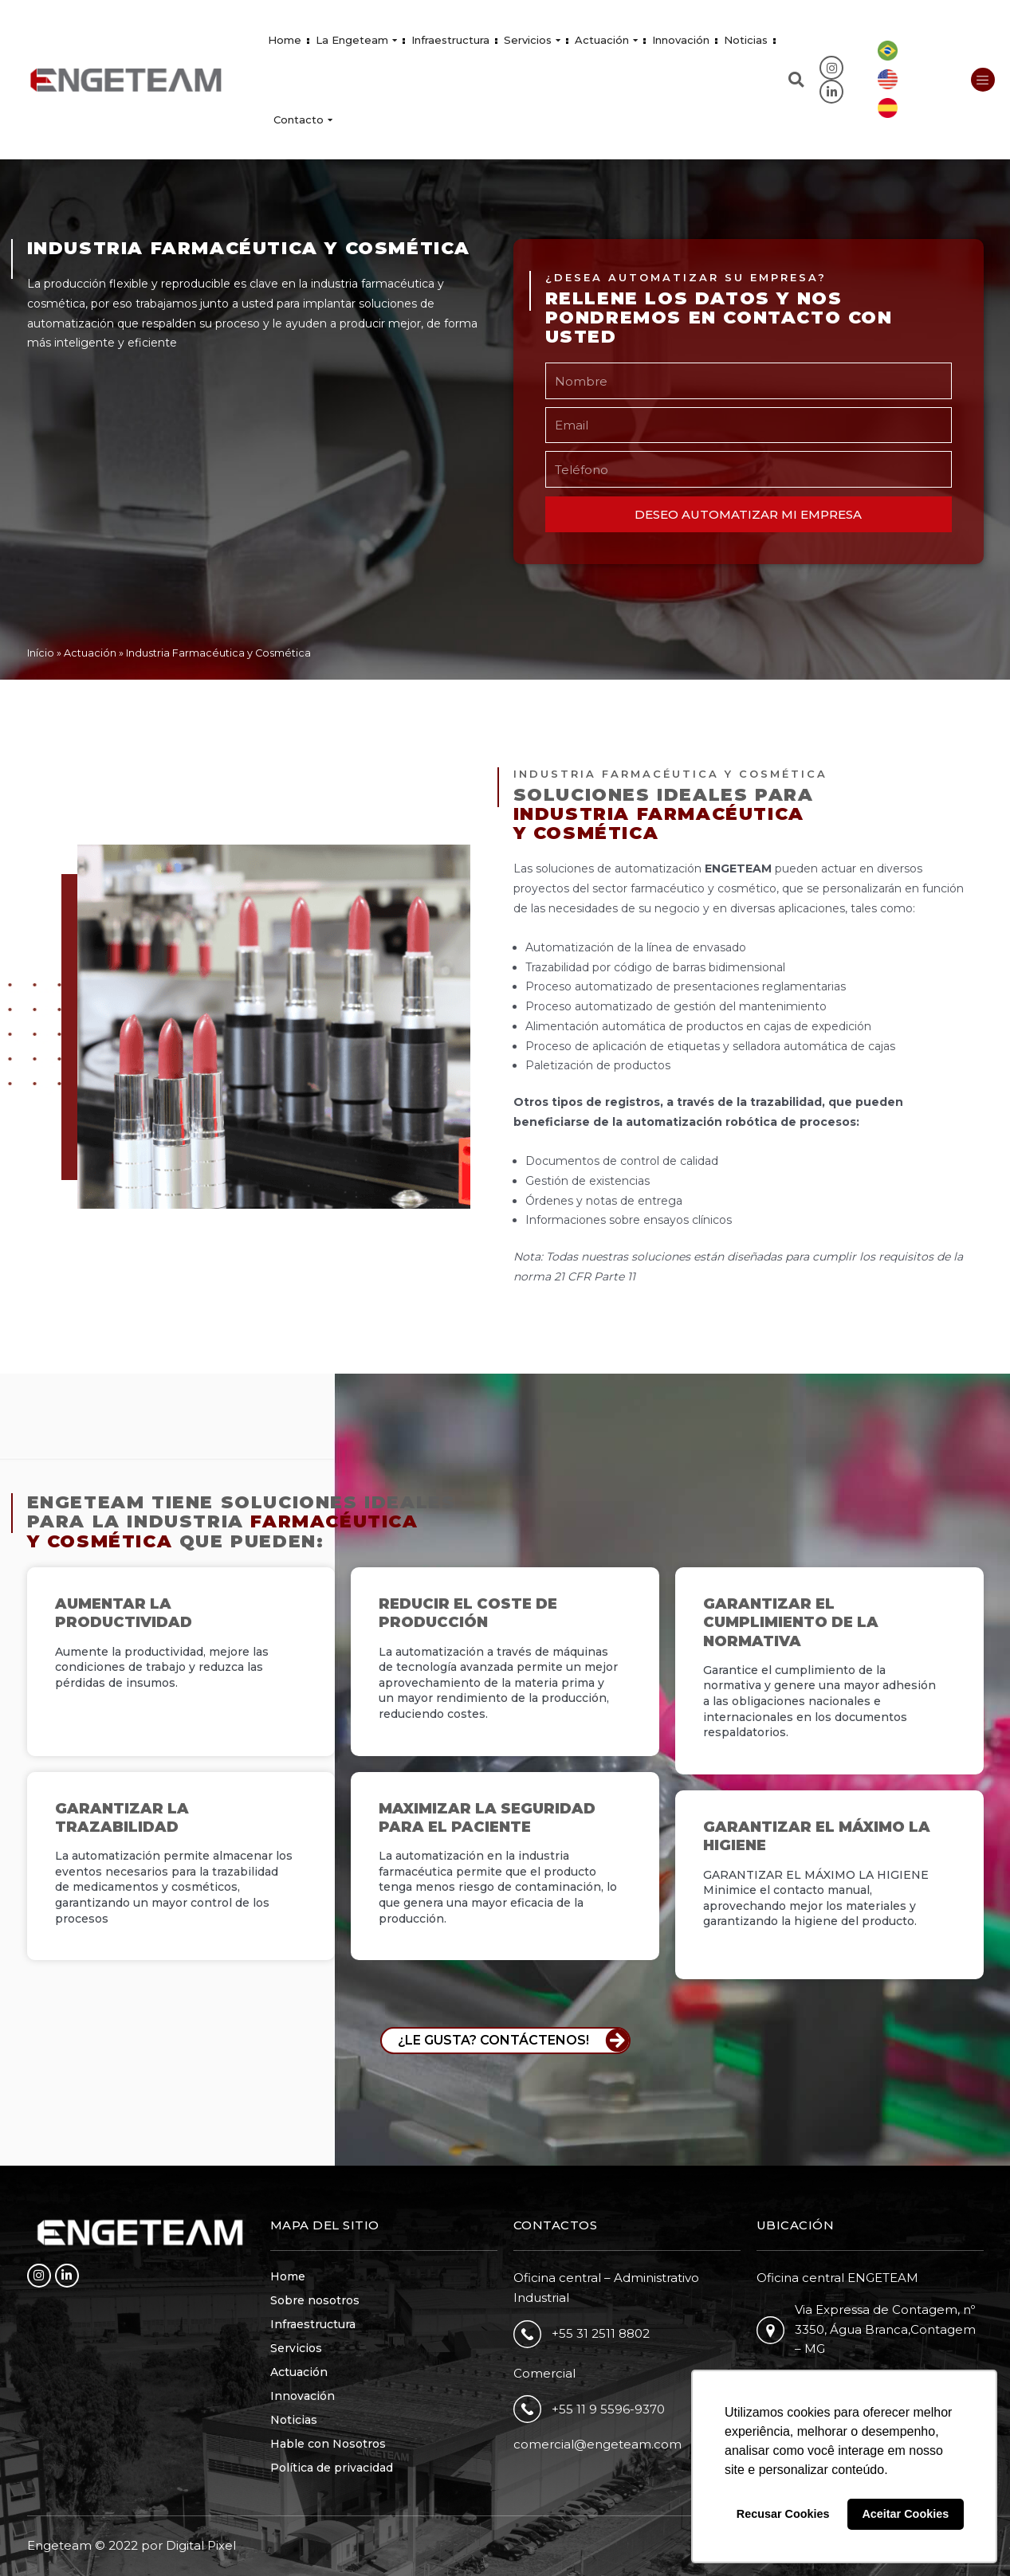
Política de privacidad (331, 2467)
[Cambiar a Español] (888, 108)
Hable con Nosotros (328, 2444)
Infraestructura (450, 39)
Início (40, 653)
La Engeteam (356, 39)
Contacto (302, 119)
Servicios (532, 39)
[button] (796, 80)
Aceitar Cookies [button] (905, 2513)
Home (284, 39)
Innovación (680, 39)
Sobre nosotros (315, 2300)
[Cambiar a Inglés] (888, 79)
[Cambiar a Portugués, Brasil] (888, 51)
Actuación (606, 39)
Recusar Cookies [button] (783, 2513)
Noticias (746, 39)
